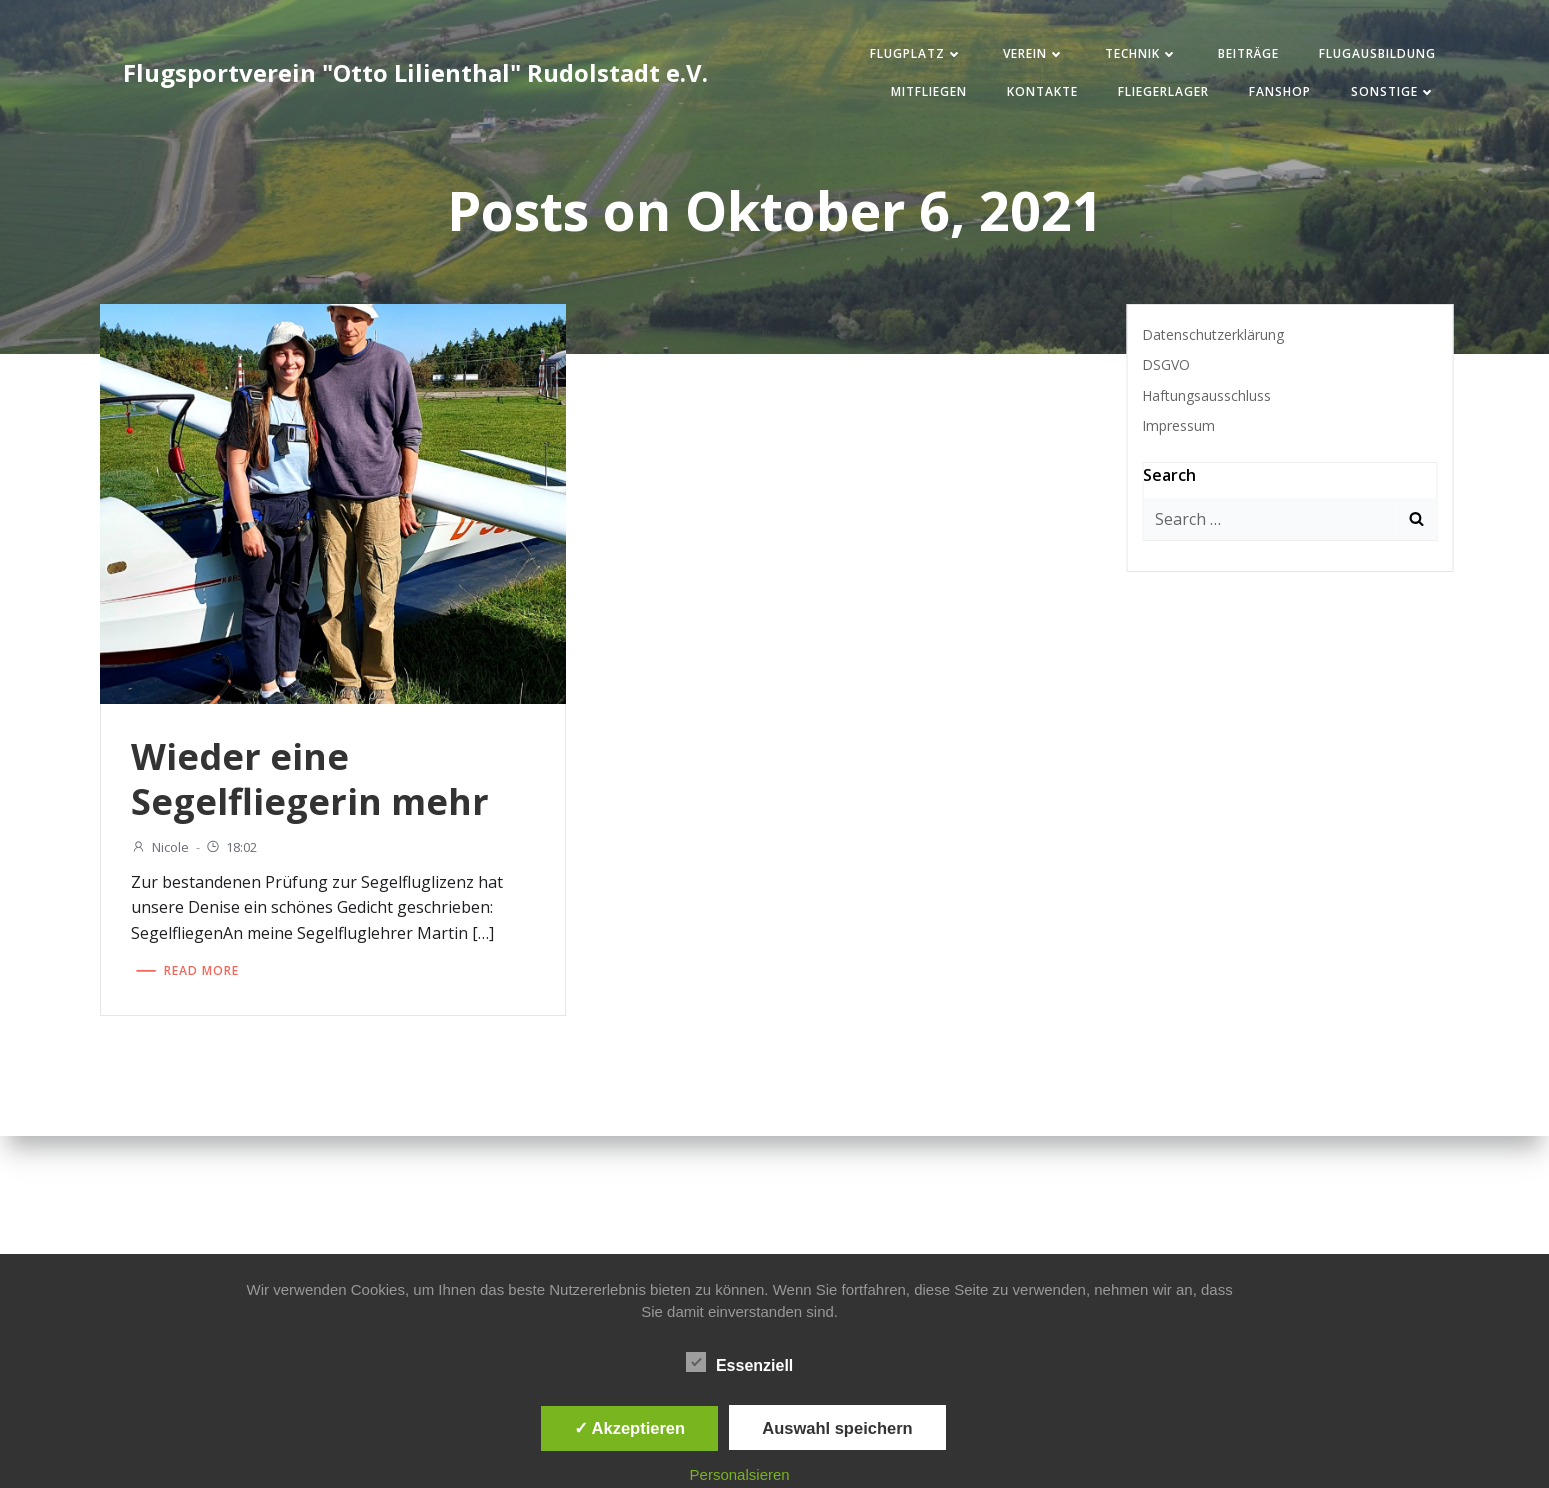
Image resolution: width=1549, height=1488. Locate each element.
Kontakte (1042, 91)
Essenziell (739, 1362)
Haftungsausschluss (1206, 395)
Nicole (160, 847)
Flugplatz (916, 53)
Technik (1141, 53)
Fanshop (1280, 91)
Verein (1034, 53)
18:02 (231, 847)
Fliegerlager (1163, 91)
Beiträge (1248, 53)
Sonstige (1393, 91)
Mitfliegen (929, 91)
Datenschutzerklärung (1213, 334)
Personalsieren (740, 1474)
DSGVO (1166, 364)
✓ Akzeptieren (630, 1428)
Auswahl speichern (837, 1428)
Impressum (1178, 425)
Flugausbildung (1377, 53)
